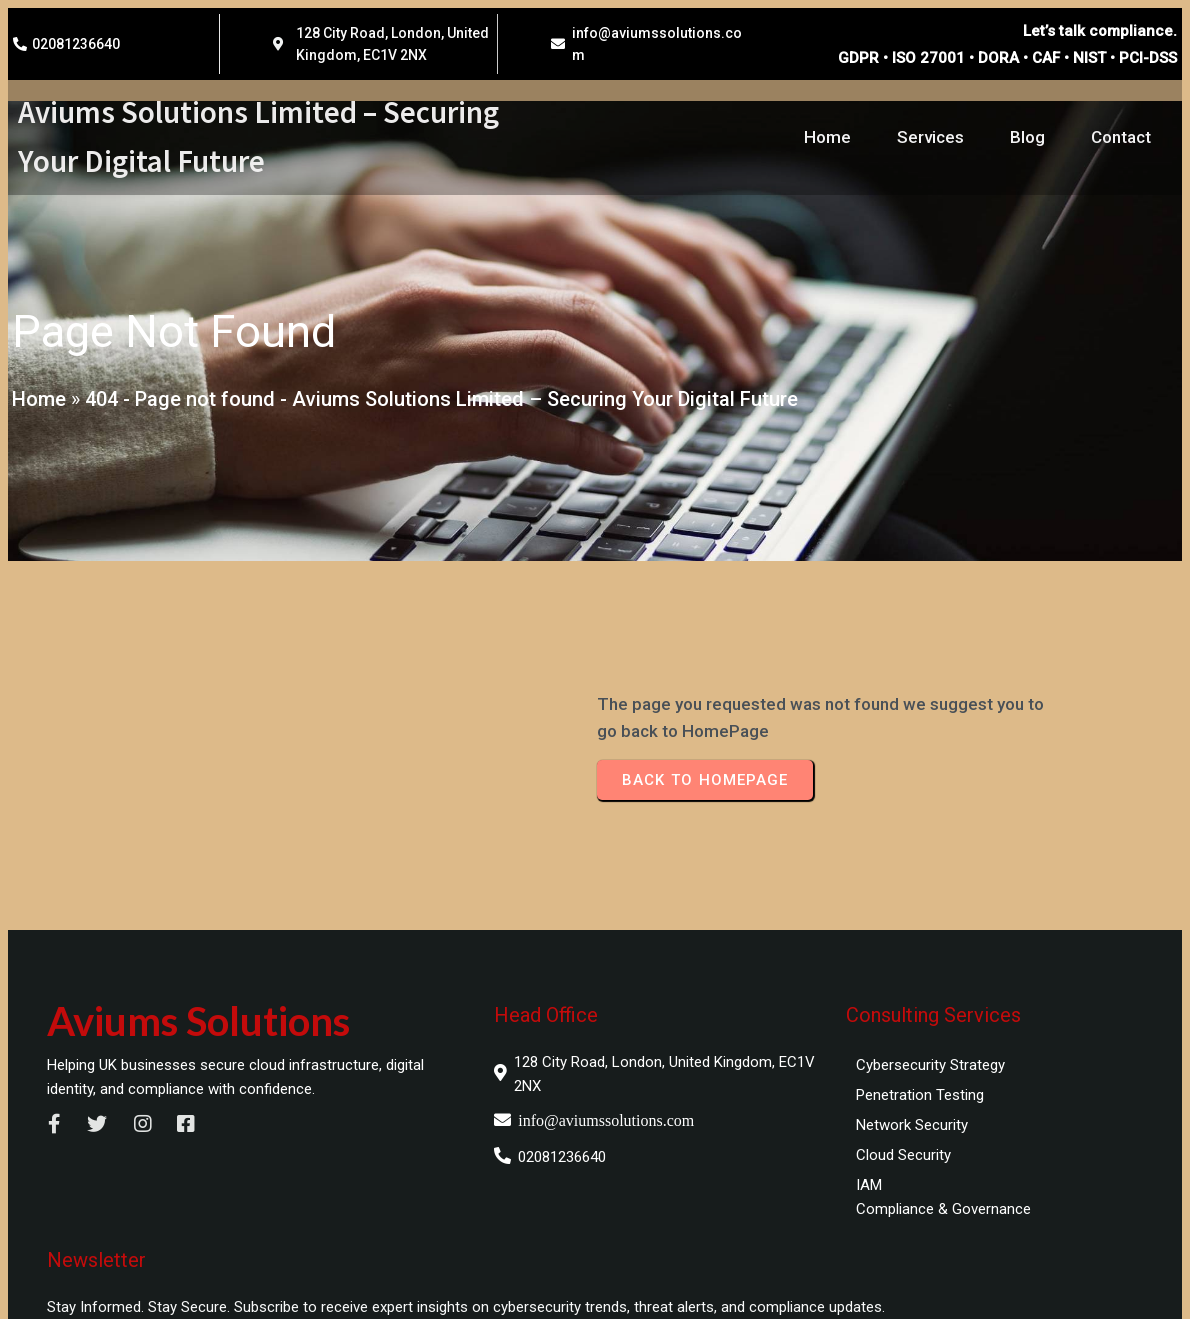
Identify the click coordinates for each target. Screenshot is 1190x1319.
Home (37, 403)
